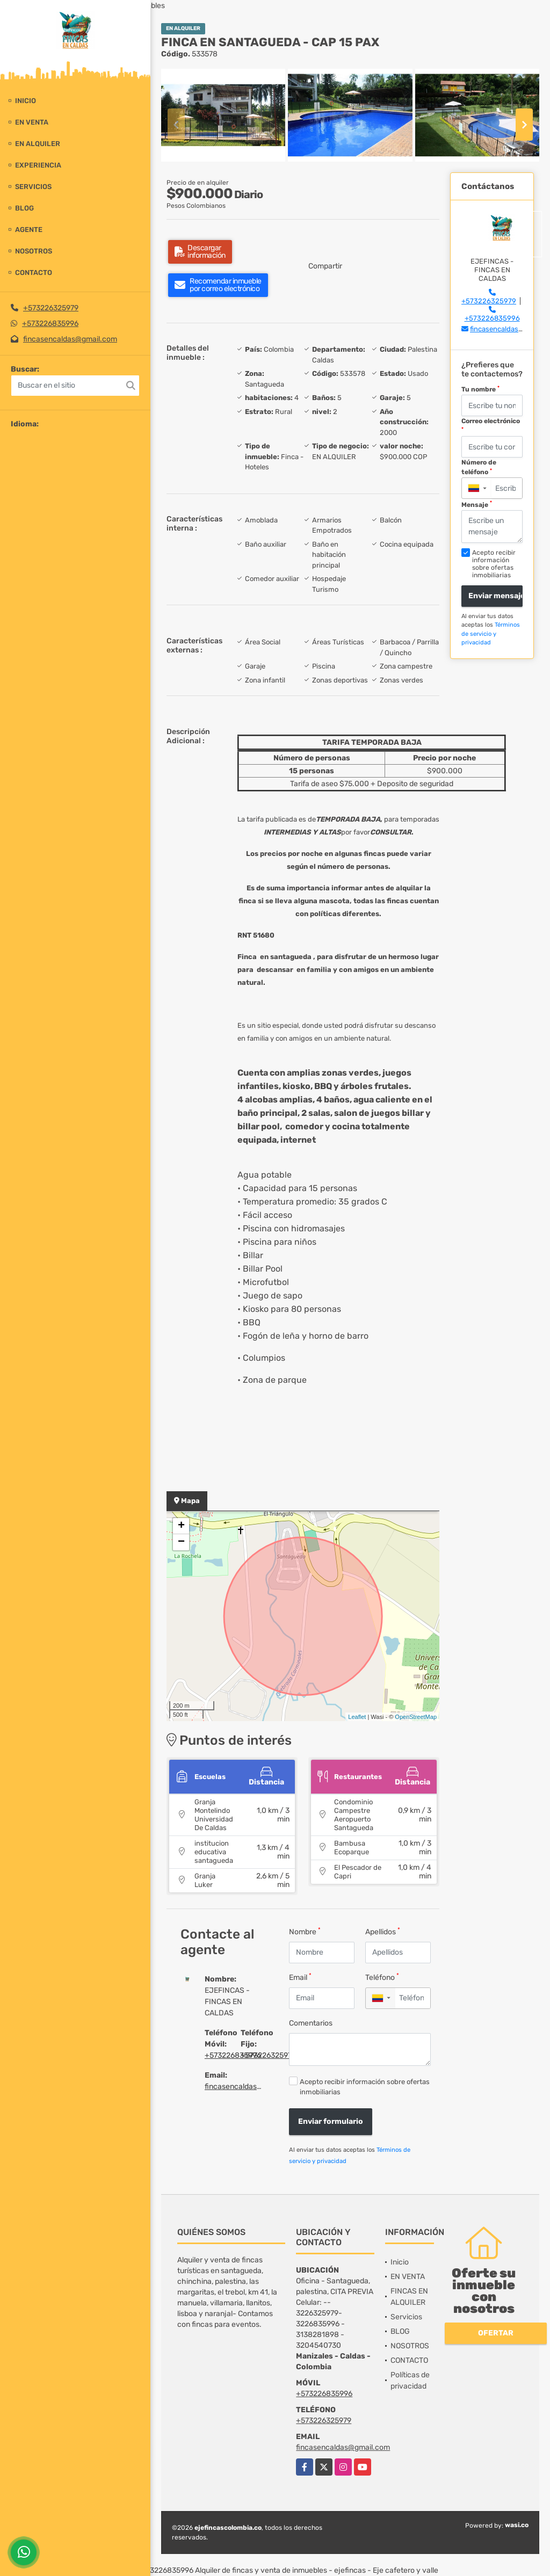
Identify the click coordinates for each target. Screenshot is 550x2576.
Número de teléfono (478, 467)
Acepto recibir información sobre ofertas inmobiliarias (365, 2087)
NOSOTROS (33, 251)
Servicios (33, 187)
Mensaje (476, 504)
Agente (28, 230)
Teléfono (382, 1977)
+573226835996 (50, 323)
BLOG (24, 208)
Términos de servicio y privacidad (490, 633)
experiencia (38, 165)
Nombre (305, 1931)
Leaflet (357, 1717)
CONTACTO (33, 273)
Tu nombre (480, 389)
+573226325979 (50, 308)
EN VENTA (31, 122)
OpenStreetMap (416, 1717)
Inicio (25, 101)
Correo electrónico (490, 424)
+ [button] (181, 1526)
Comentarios (310, 2023)
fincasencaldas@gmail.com (70, 339)
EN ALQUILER (37, 144)
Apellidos (382, 1931)
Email (300, 1977)
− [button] (181, 1542)
